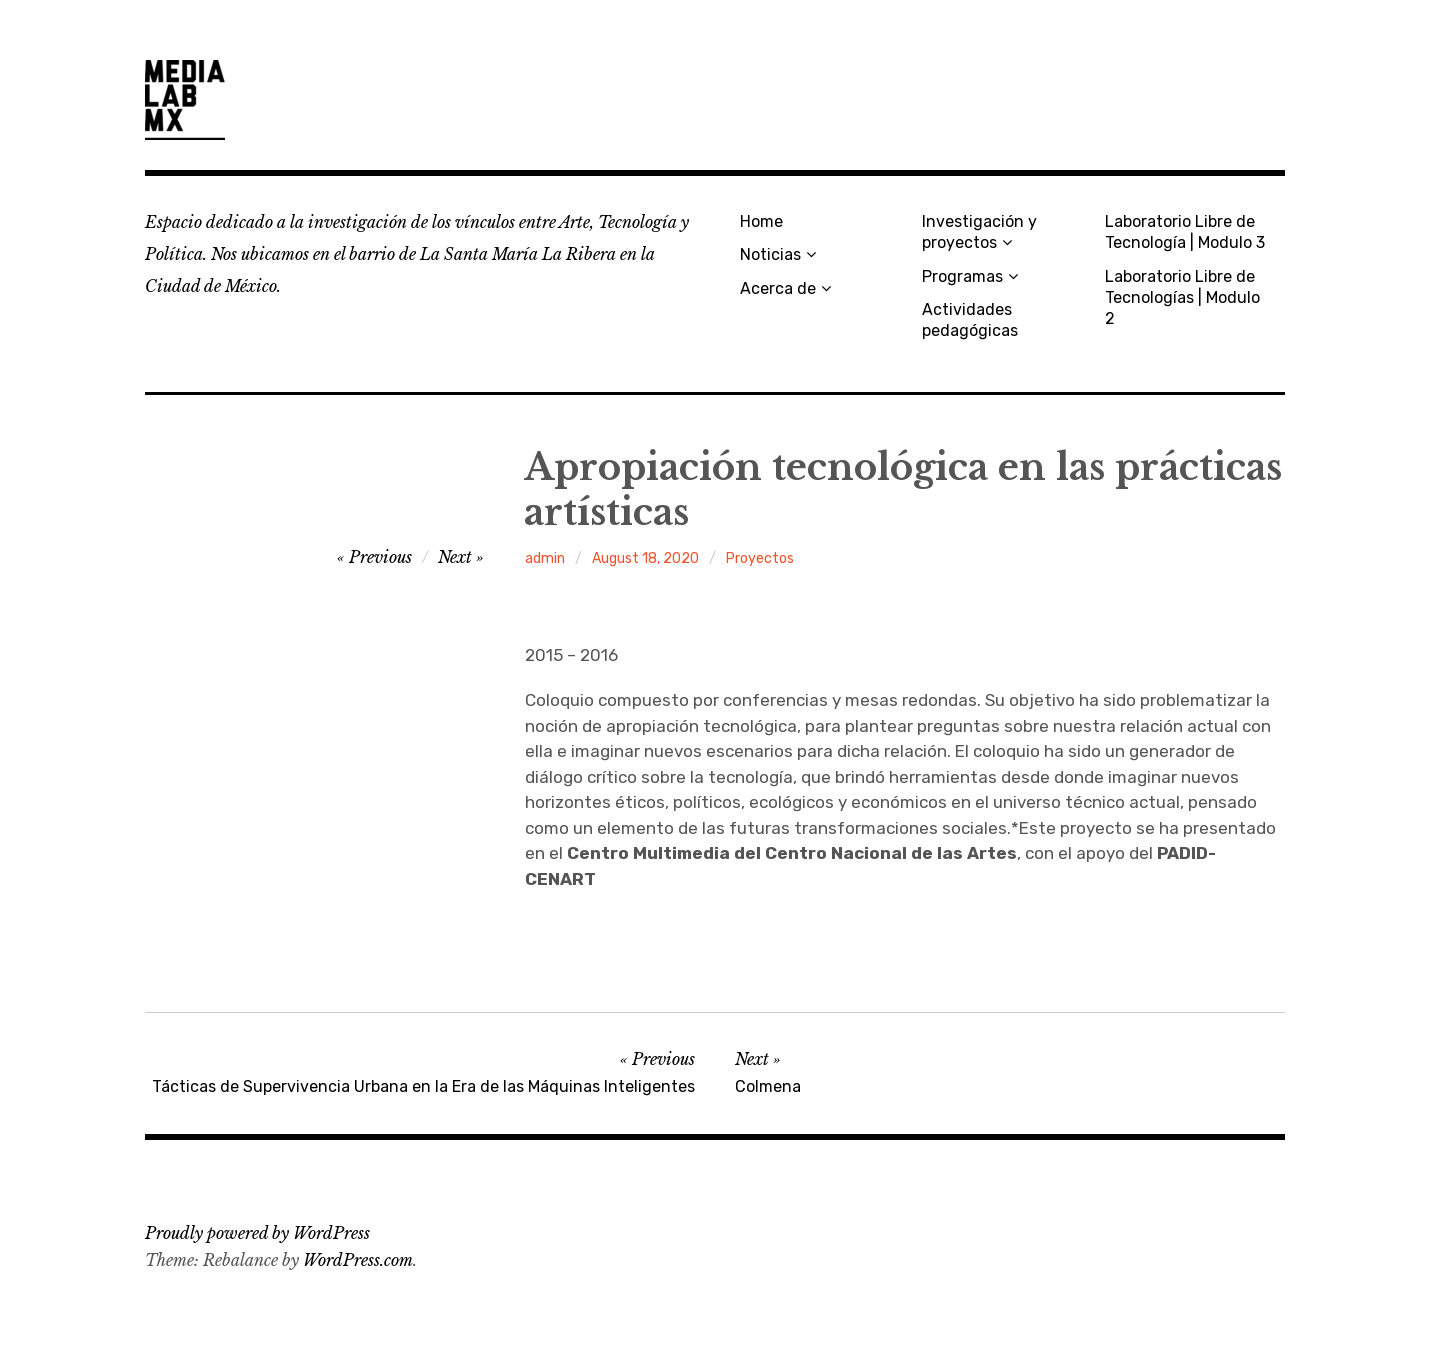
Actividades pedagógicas (970, 320)
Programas (962, 276)
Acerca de (778, 288)
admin (545, 558)
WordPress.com (358, 1260)
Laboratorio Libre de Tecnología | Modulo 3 (1185, 232)
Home (761, 221)
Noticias (770, 254)
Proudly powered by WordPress (257, 1233)
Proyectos (760, 558)
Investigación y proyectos (979, 232)
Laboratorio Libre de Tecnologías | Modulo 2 (1182, 298)
